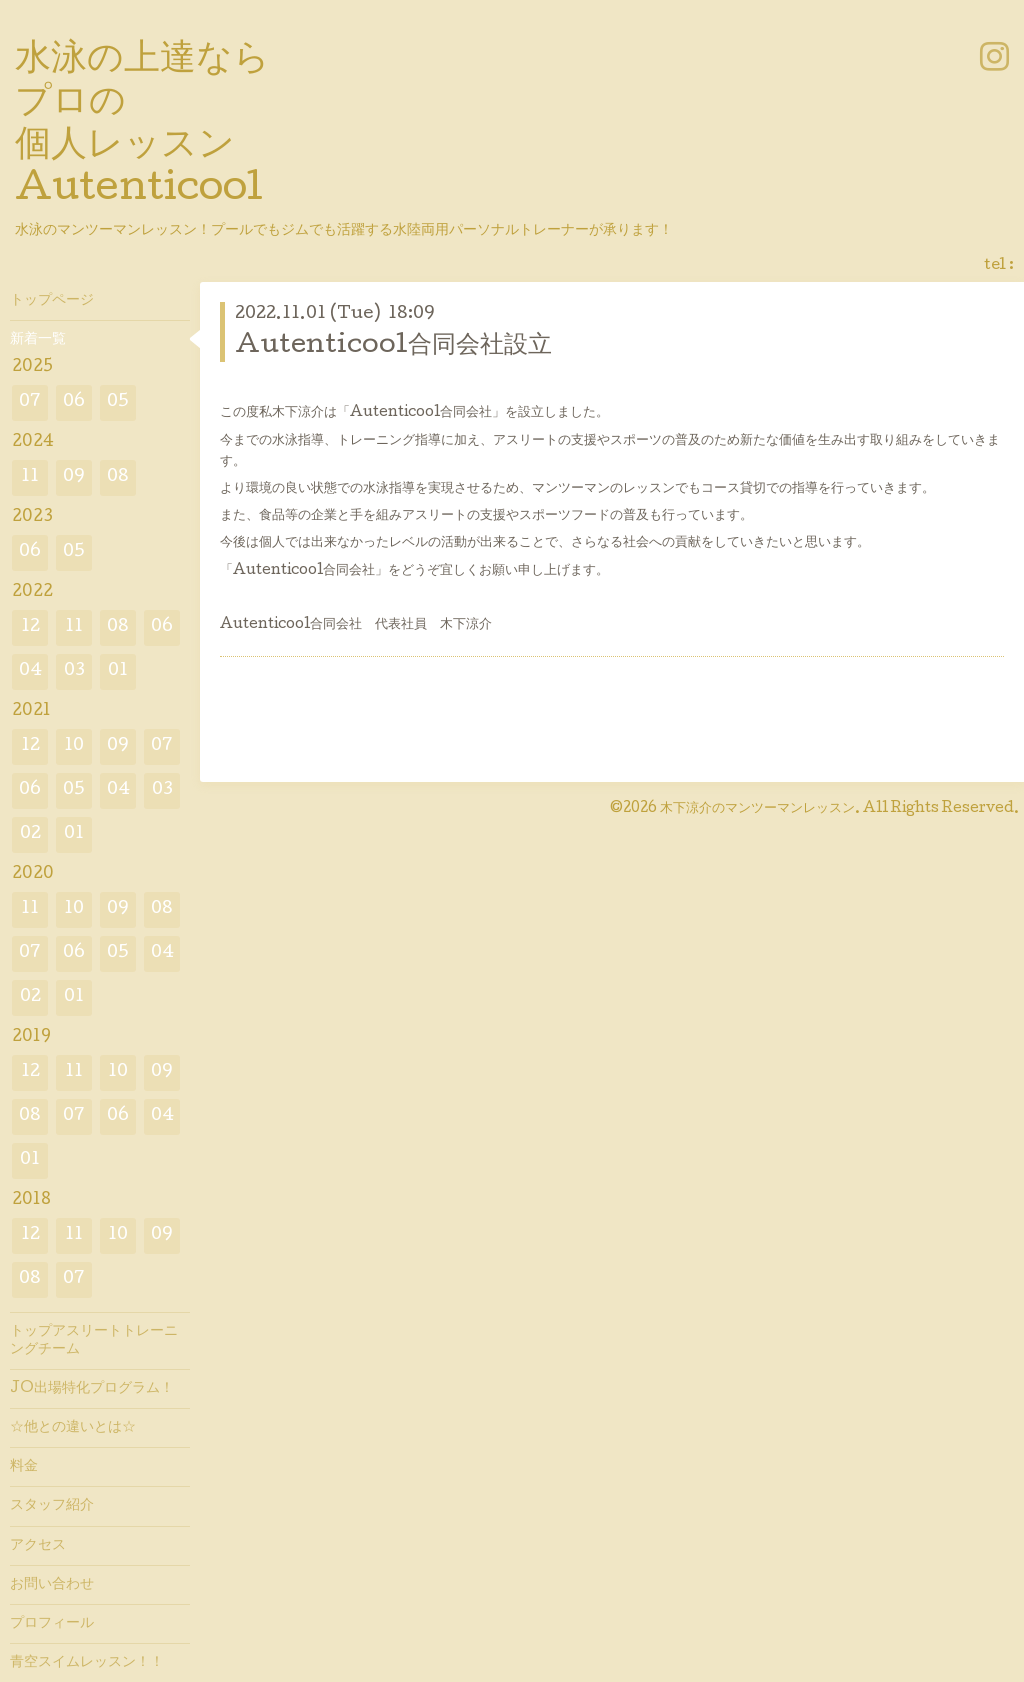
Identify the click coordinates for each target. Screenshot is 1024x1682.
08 (118, 477)
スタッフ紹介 (52, 1506)
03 (74, 671)
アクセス (38, 1546)
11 (30, 477)
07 (30, 402)
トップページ (52, 301)
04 (30, 671)
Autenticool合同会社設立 (393, 346)
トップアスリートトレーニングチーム (94, 1341)
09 (74, 477)
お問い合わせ (52, 1585)
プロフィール (52, 1624)
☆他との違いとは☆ (73, 1428)
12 (30, 627)
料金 (24, 1467)
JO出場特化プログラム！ (92, 1389)
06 (74, 402)
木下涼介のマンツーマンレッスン (757, 809)
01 (118, 671)
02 (30, 834)
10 (74, 746)
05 (118, 402)
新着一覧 (38, 340)
